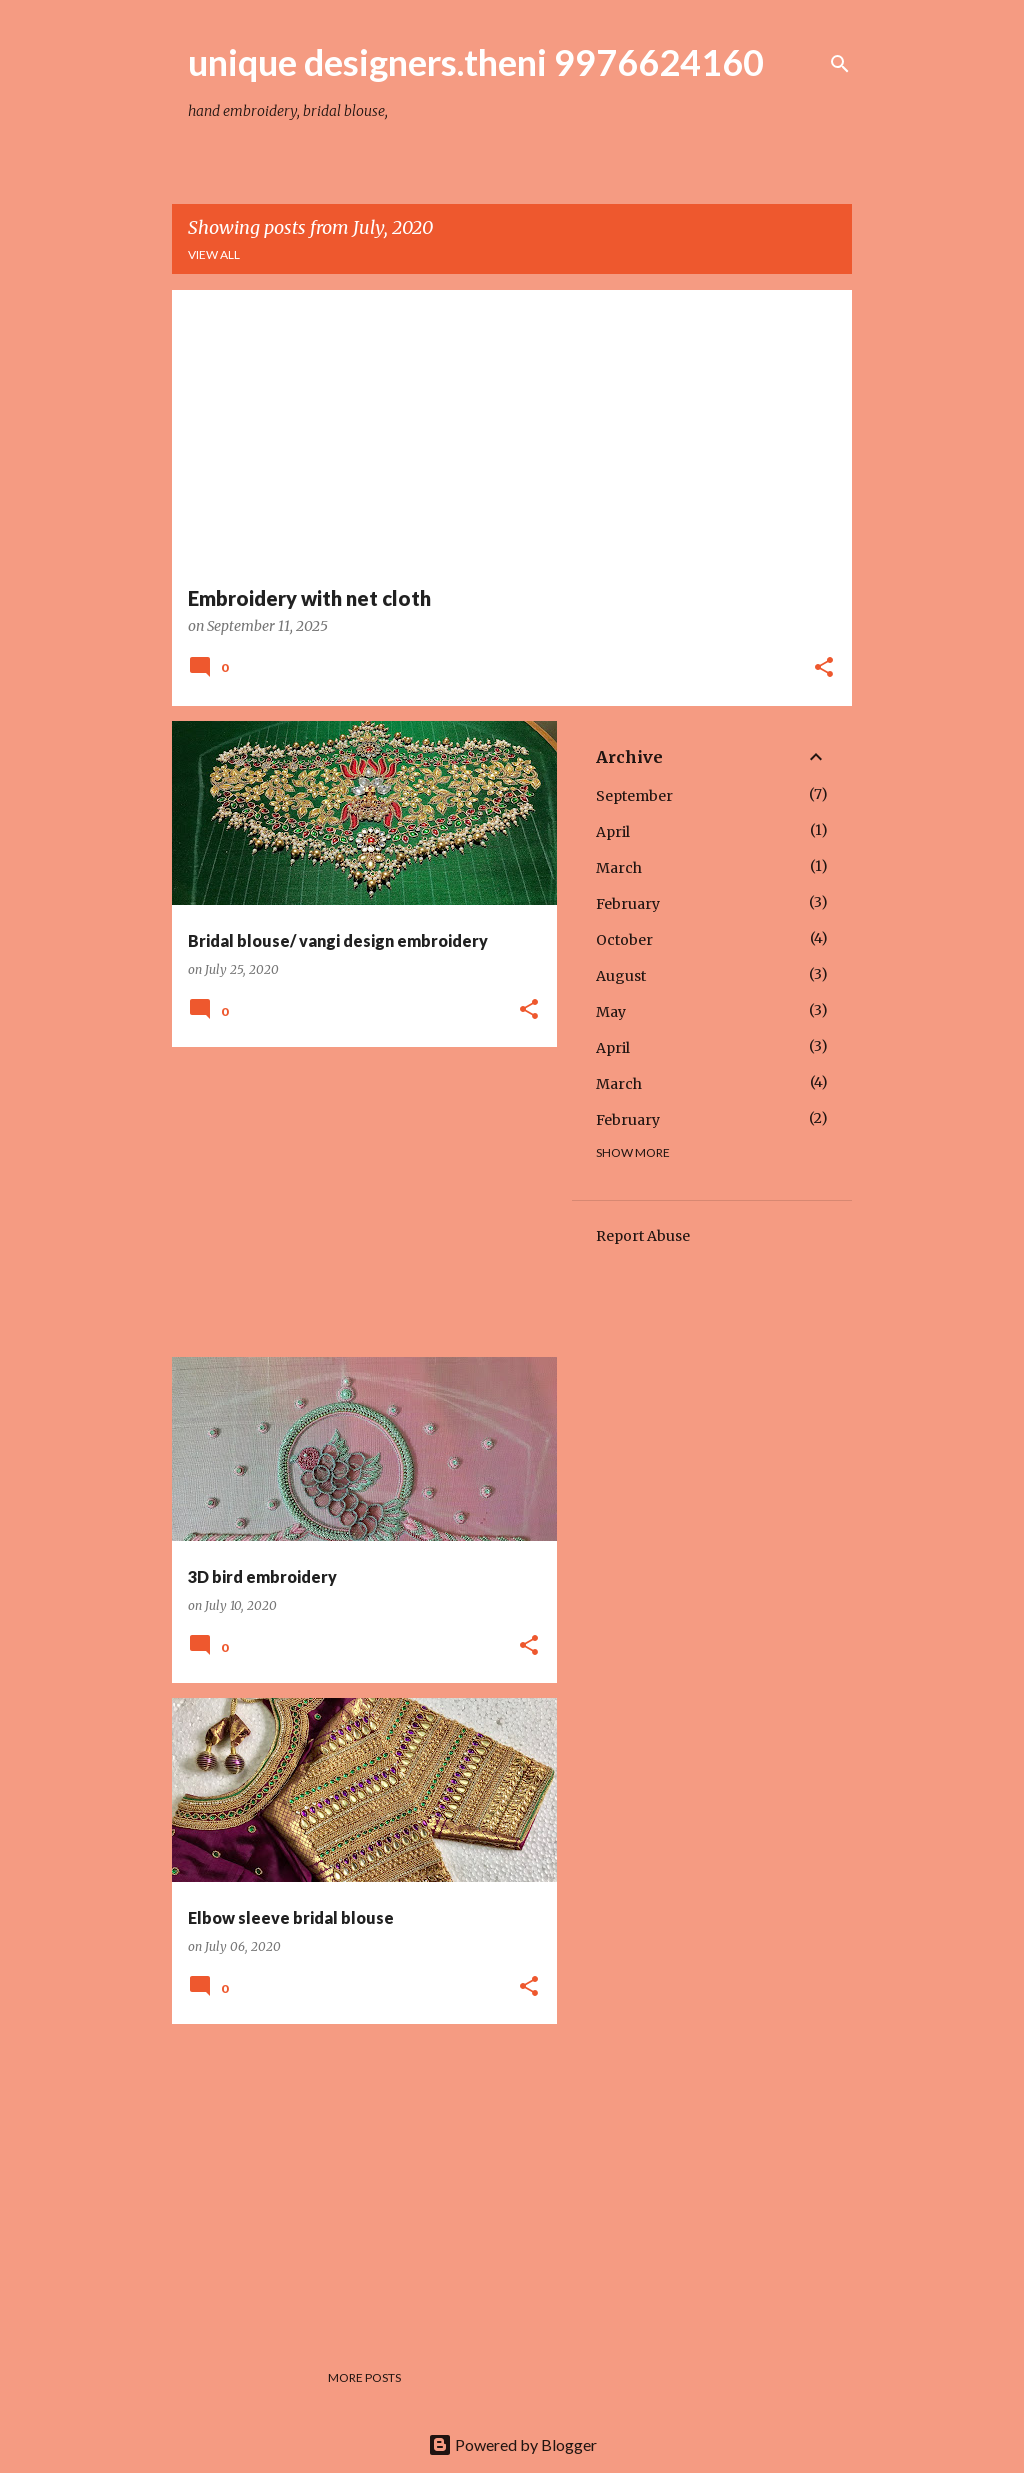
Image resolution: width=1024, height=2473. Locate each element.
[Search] (840, 64)
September (634, 796)
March (619, 868)
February (628, 904)
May (611, 1012)
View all (214, 254)
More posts (364, 2377)
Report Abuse (643, 1236)
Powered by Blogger (512, 2444)
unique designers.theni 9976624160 (476, 62)
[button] (824, 669)
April (613, 832)
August (621, 976)
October (624, 940)
